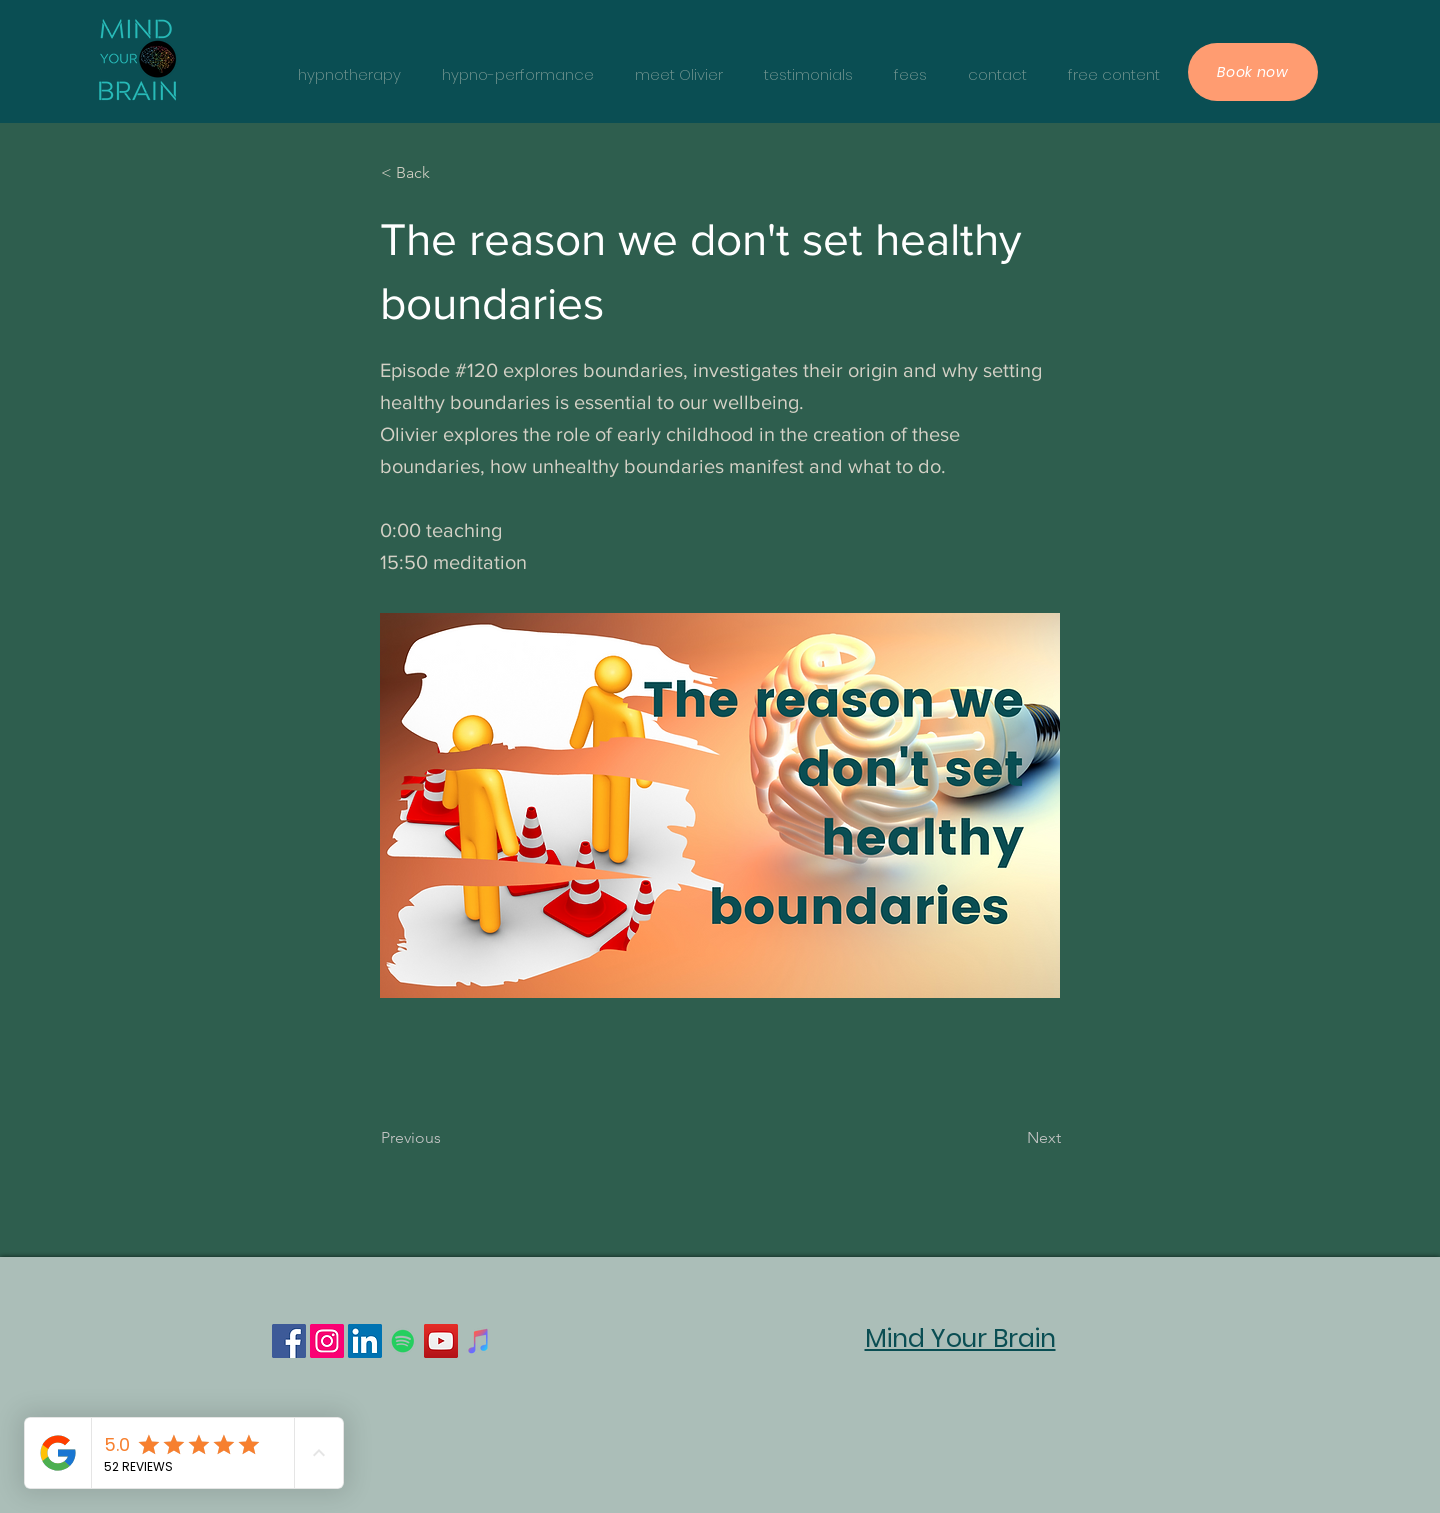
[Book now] (1253, 72)
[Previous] (447, 1138)
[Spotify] (403, 1341)
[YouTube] (441, 1341)
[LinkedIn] (365, 1341)
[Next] (1011, 1138)
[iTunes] (479, 1341)
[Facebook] (289, 1341)
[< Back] (447, 173)
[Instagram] (327, 1341)
